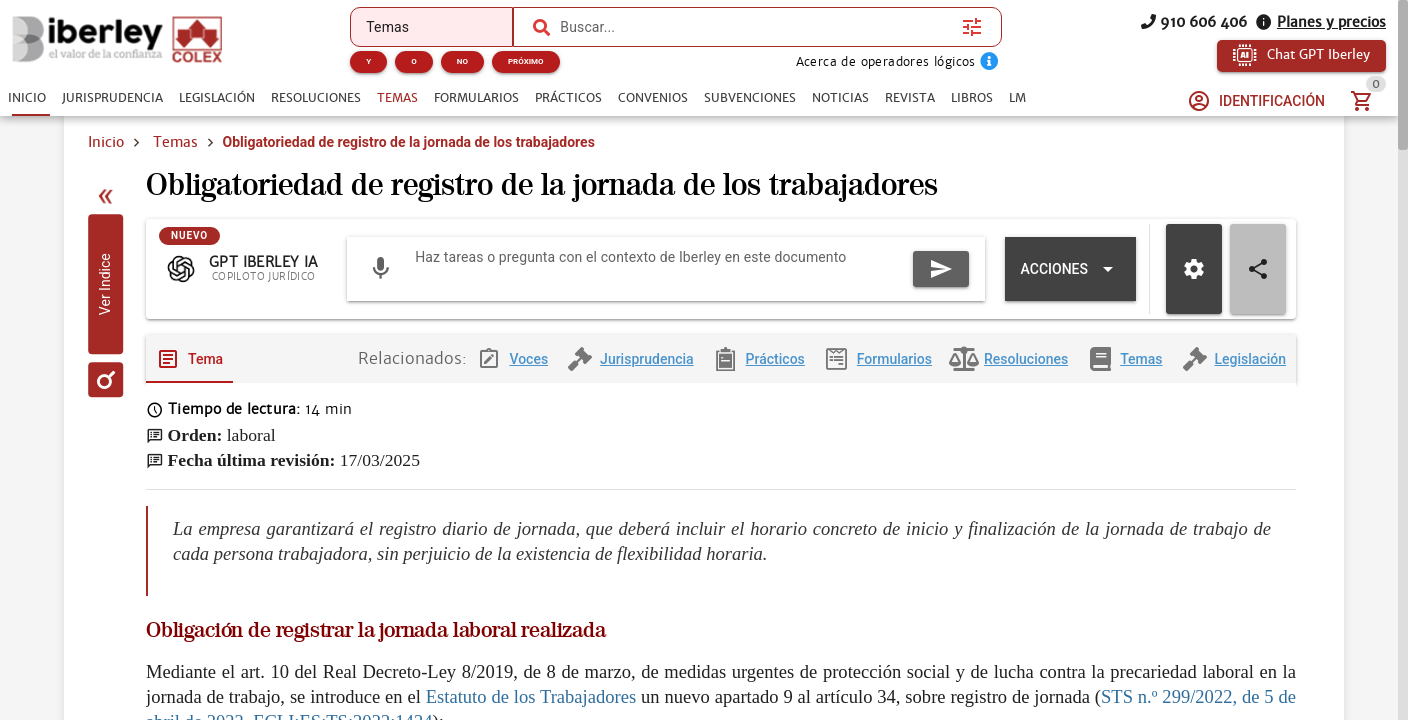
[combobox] (756, 27)
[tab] (27, 98)
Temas (175, 142)
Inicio (106, 142)
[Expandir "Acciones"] (1070, 289)
